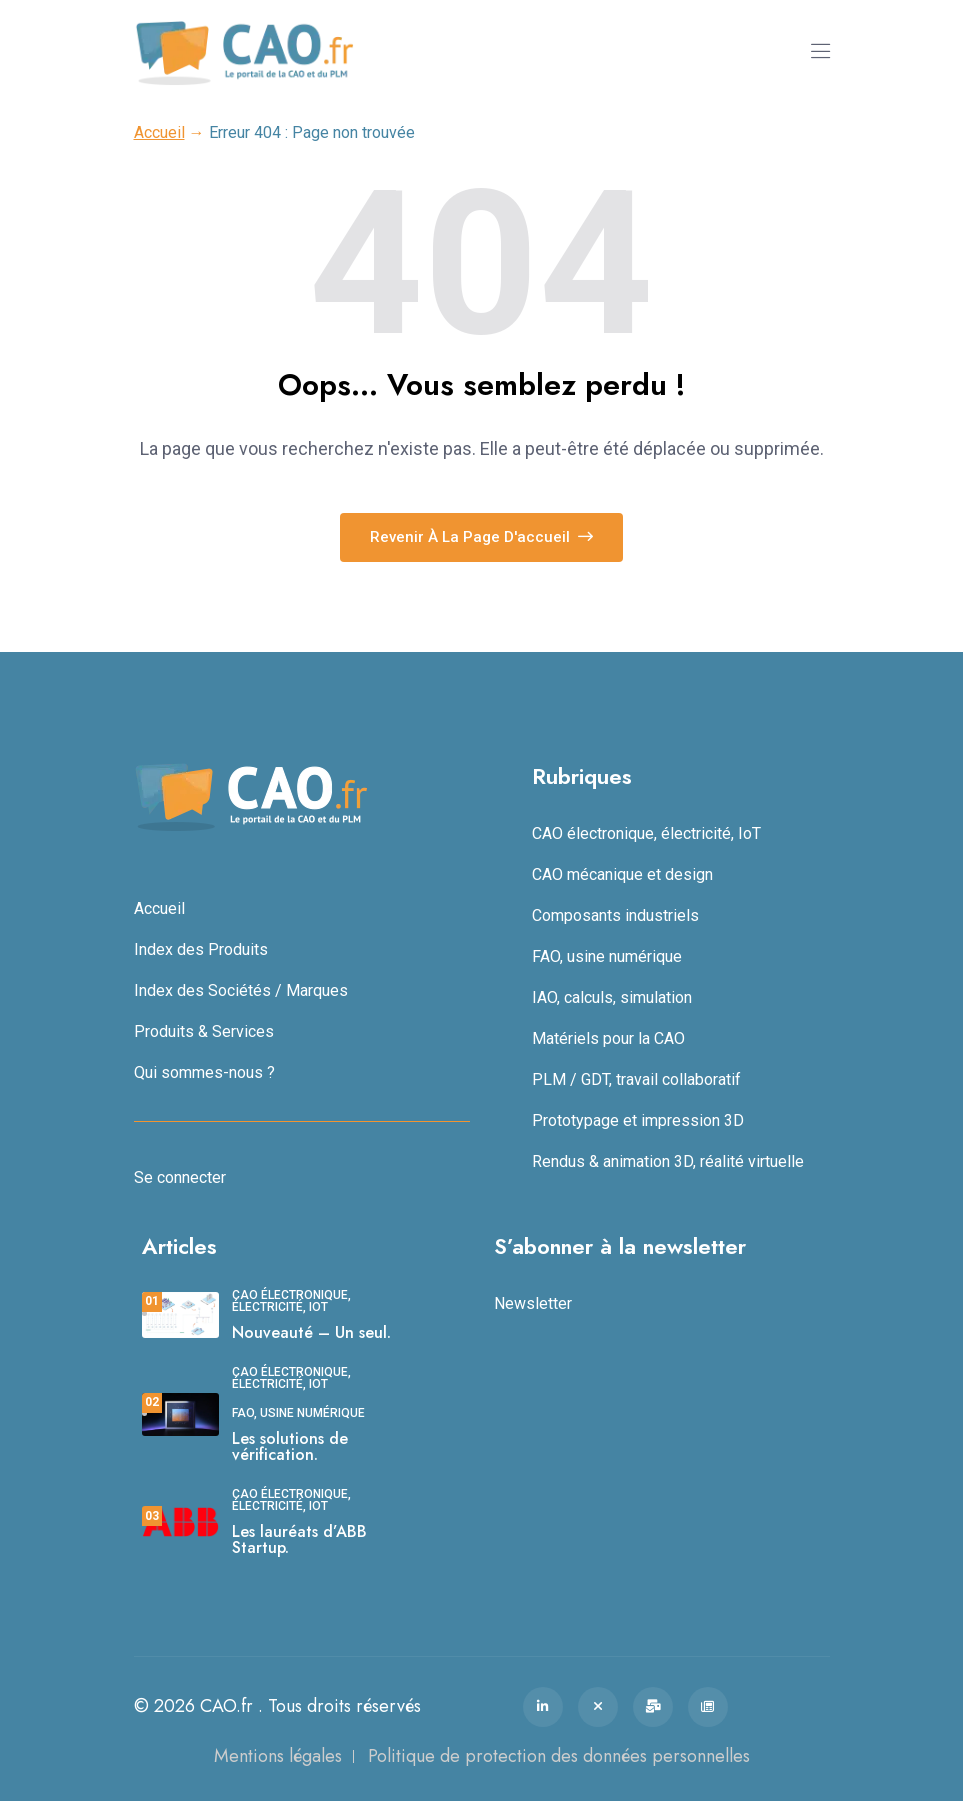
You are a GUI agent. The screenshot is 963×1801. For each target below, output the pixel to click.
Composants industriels (615, 915)
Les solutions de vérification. (290, 1446)
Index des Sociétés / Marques (241, 990)
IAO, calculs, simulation (612, 997)
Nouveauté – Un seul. (311, 1332)
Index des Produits (201, 949)
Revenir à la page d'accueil (481, 537)
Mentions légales (278, 1756)
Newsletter (533, 1303)
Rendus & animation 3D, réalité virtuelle (668, 1161)
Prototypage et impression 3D (638, 1120)
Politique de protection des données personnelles (559, 1756)
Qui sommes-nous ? (204, 1072)
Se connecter (180, 1177)
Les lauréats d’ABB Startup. (299, 1539)
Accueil (159, 132)
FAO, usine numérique (607, 956)
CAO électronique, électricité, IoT (646, 833)
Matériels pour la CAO (608, 1038)
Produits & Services (204, 1031)
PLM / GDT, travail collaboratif (636, 1079)
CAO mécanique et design (622, 874)
